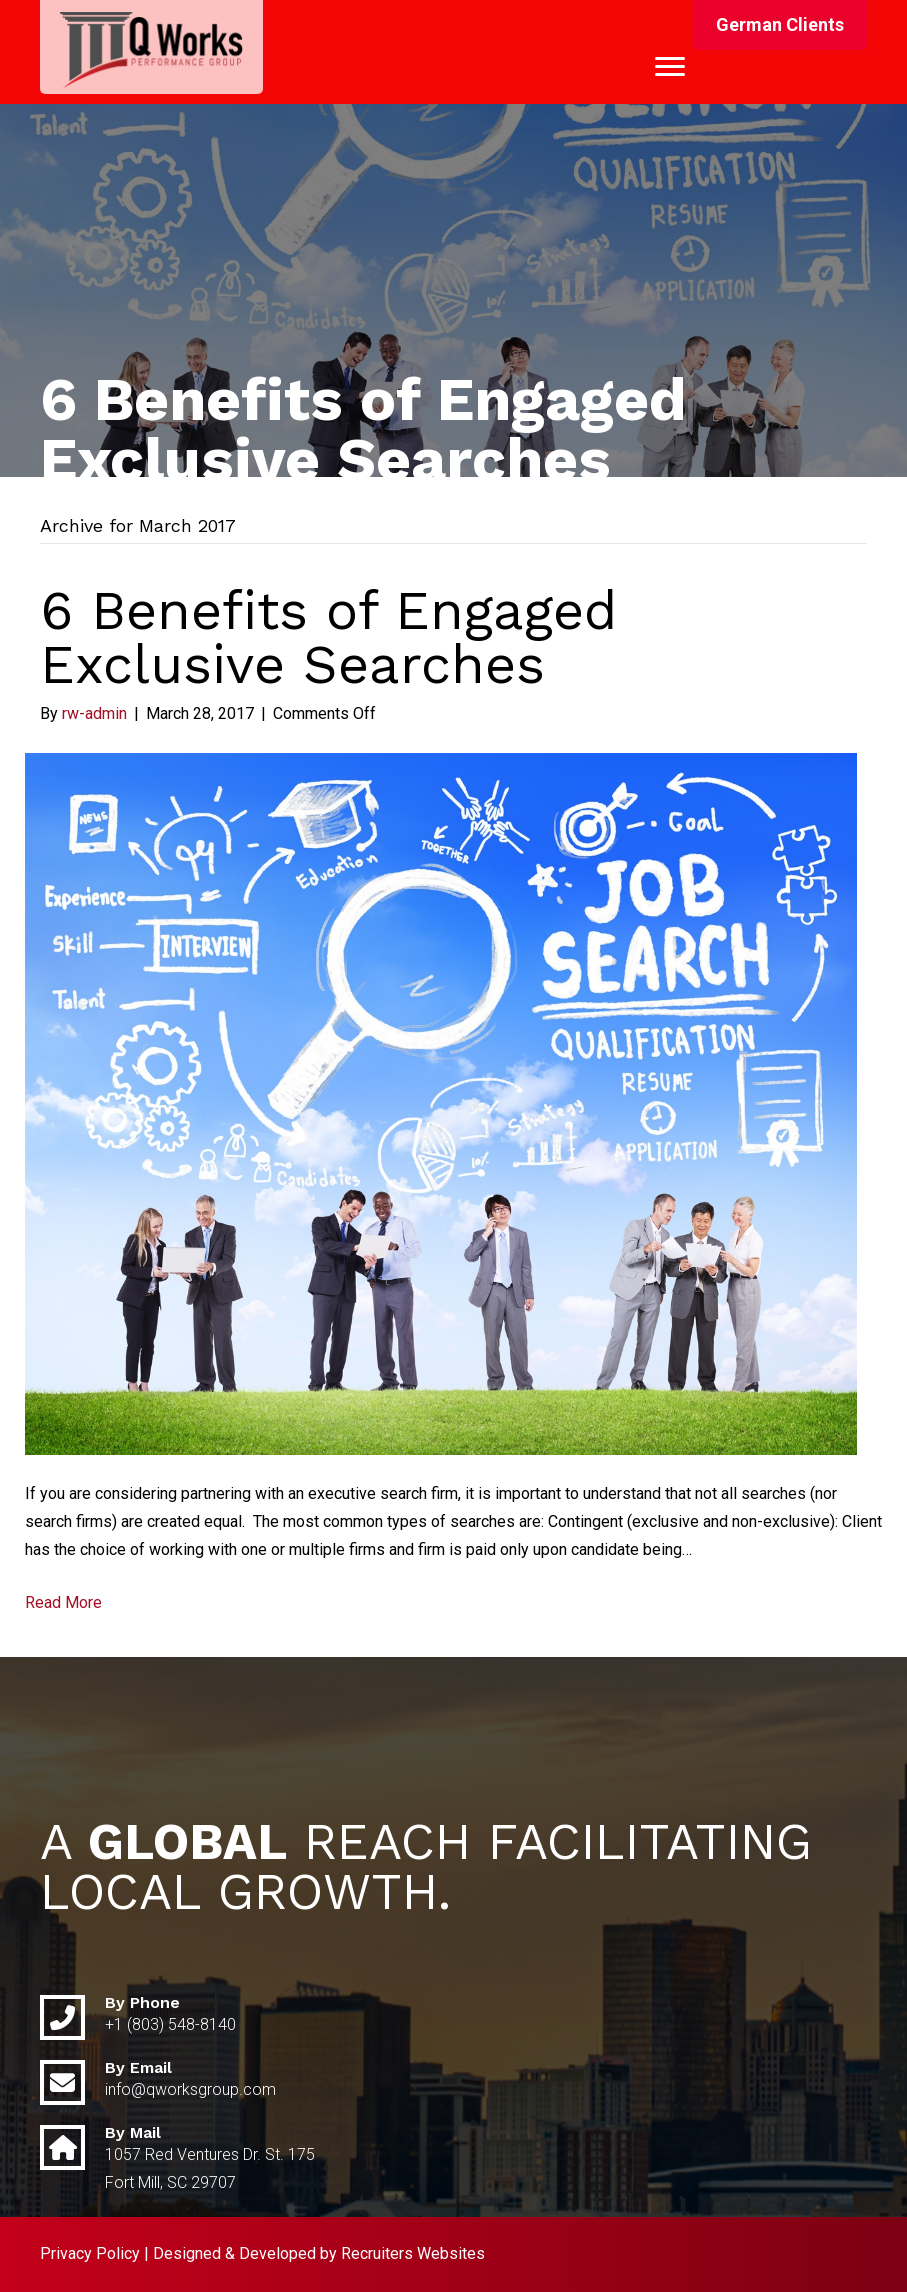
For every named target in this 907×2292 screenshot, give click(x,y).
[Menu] (670, 67)
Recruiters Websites (413, 2253)
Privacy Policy (90, 2253)
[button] (780, 25)
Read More (63, 1602)
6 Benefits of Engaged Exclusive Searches (328, 637)
